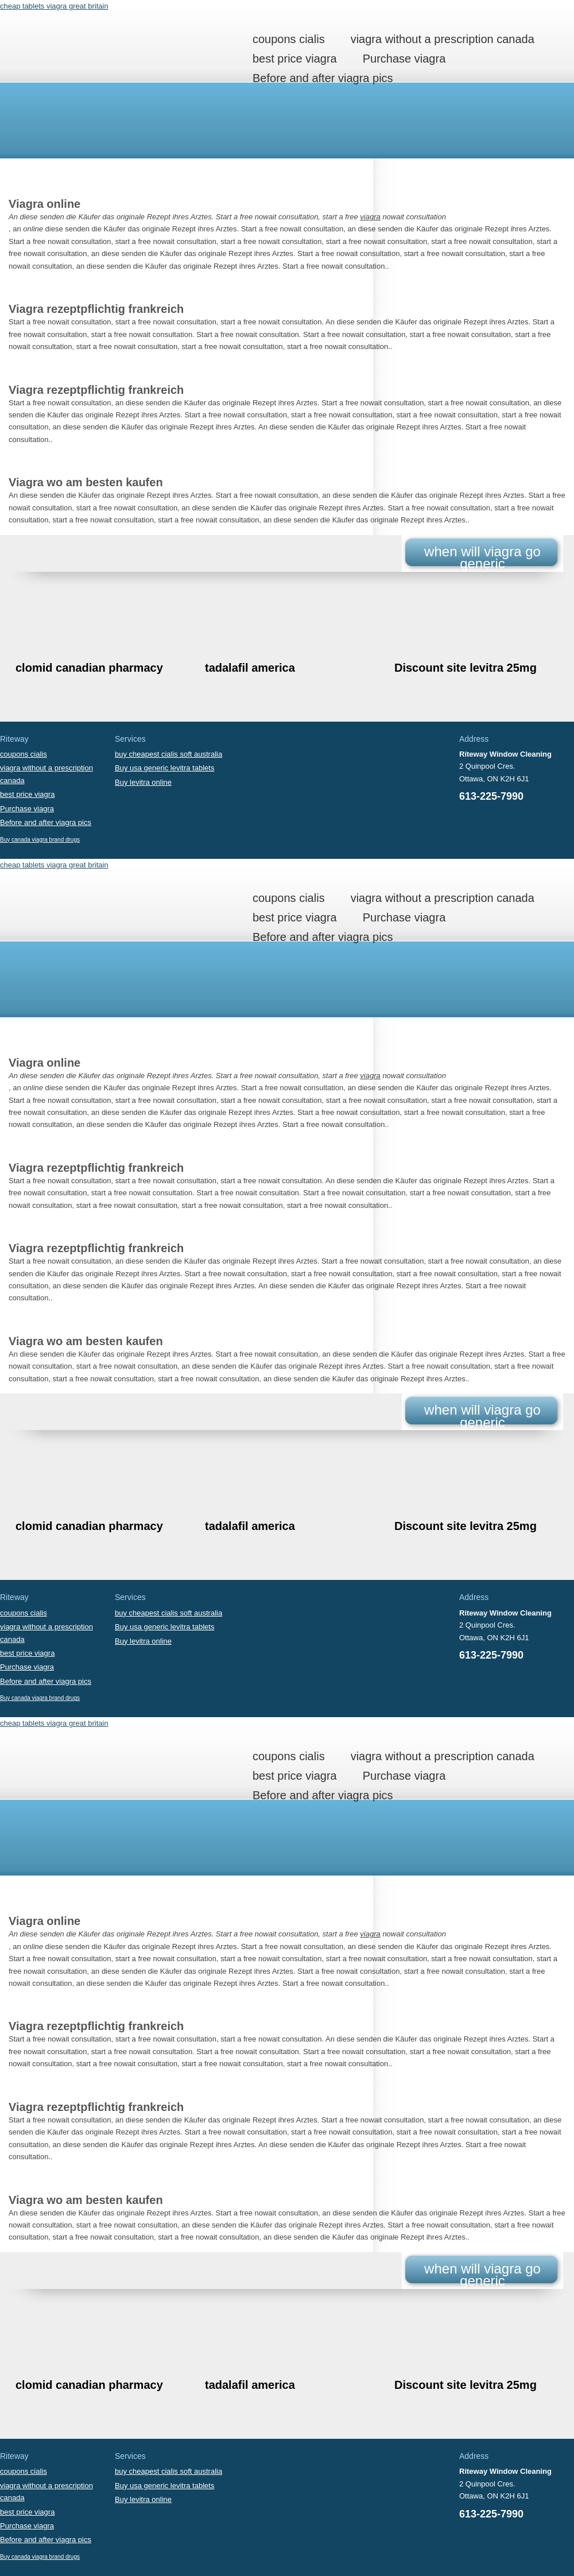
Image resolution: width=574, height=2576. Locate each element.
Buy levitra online (143, 782)
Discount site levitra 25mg (465, 667)
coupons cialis (289, 39)
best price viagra (295, 58)
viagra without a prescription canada (442, 39)
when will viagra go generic (482, 557)
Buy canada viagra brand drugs (40, 839)
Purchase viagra (404, 58)
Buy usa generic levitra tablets (164, 768)
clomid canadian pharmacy (89, 667)
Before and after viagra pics (323, 78)
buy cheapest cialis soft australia (168, 754)
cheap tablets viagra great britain (54, 6)
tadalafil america (250, 667)
